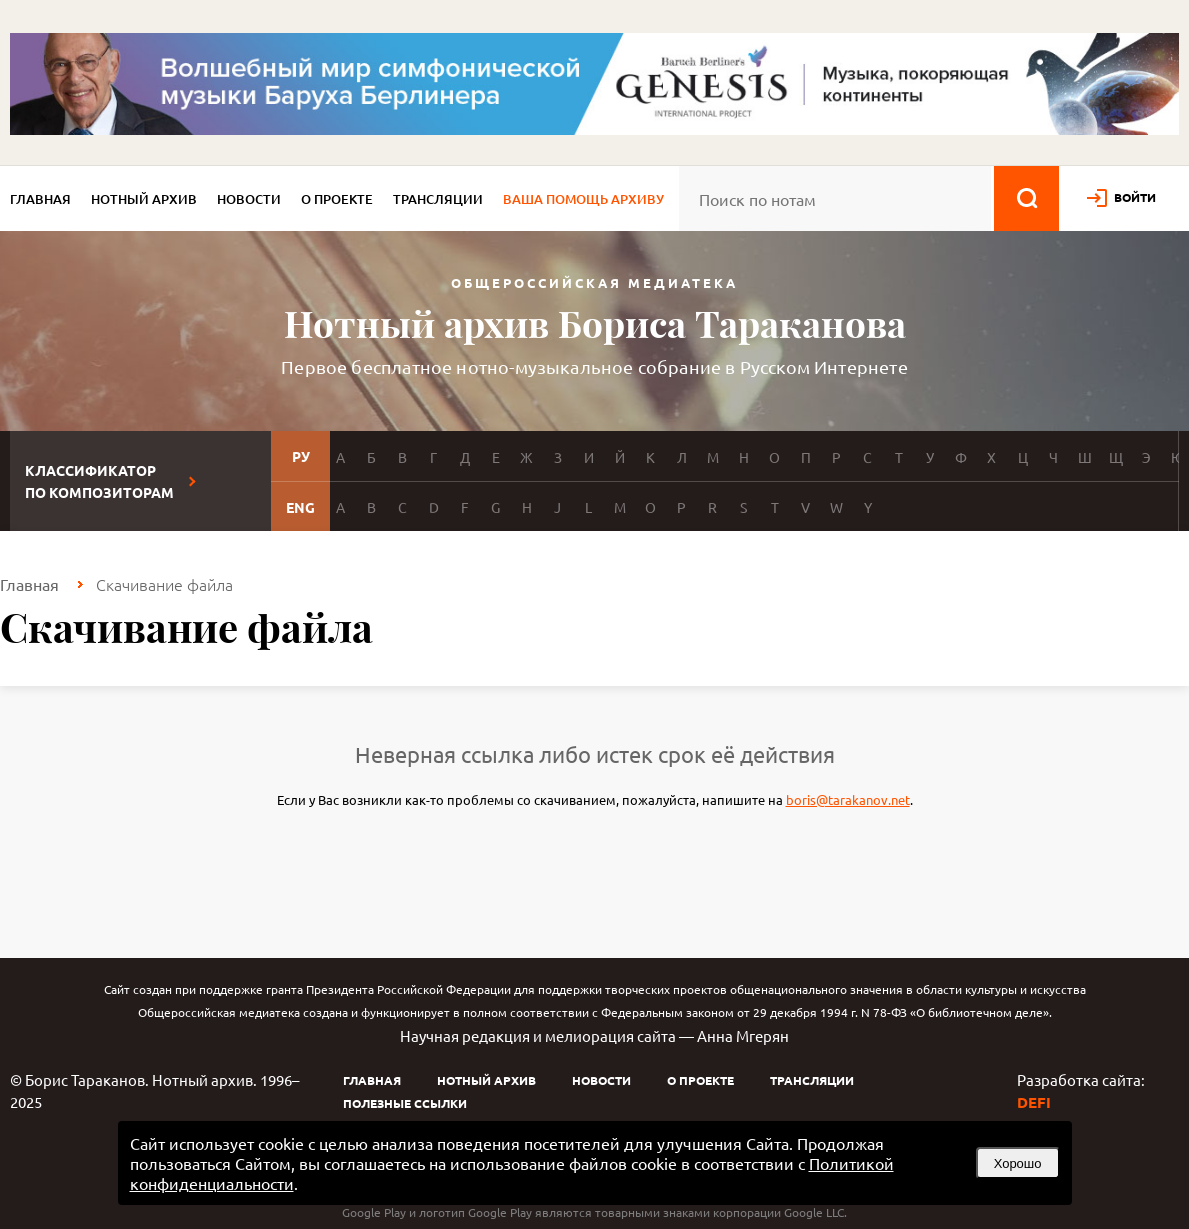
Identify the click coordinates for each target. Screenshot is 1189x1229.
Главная (40, 199)
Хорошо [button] (1018, 1163)
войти (1135, 197)
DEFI (1034, 1102)
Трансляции (438, 199)
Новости (249, 199)
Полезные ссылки (405, 1103)
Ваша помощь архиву (583, 199)
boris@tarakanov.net (848, 799)
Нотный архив (144, 199)
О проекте (337, 199)
